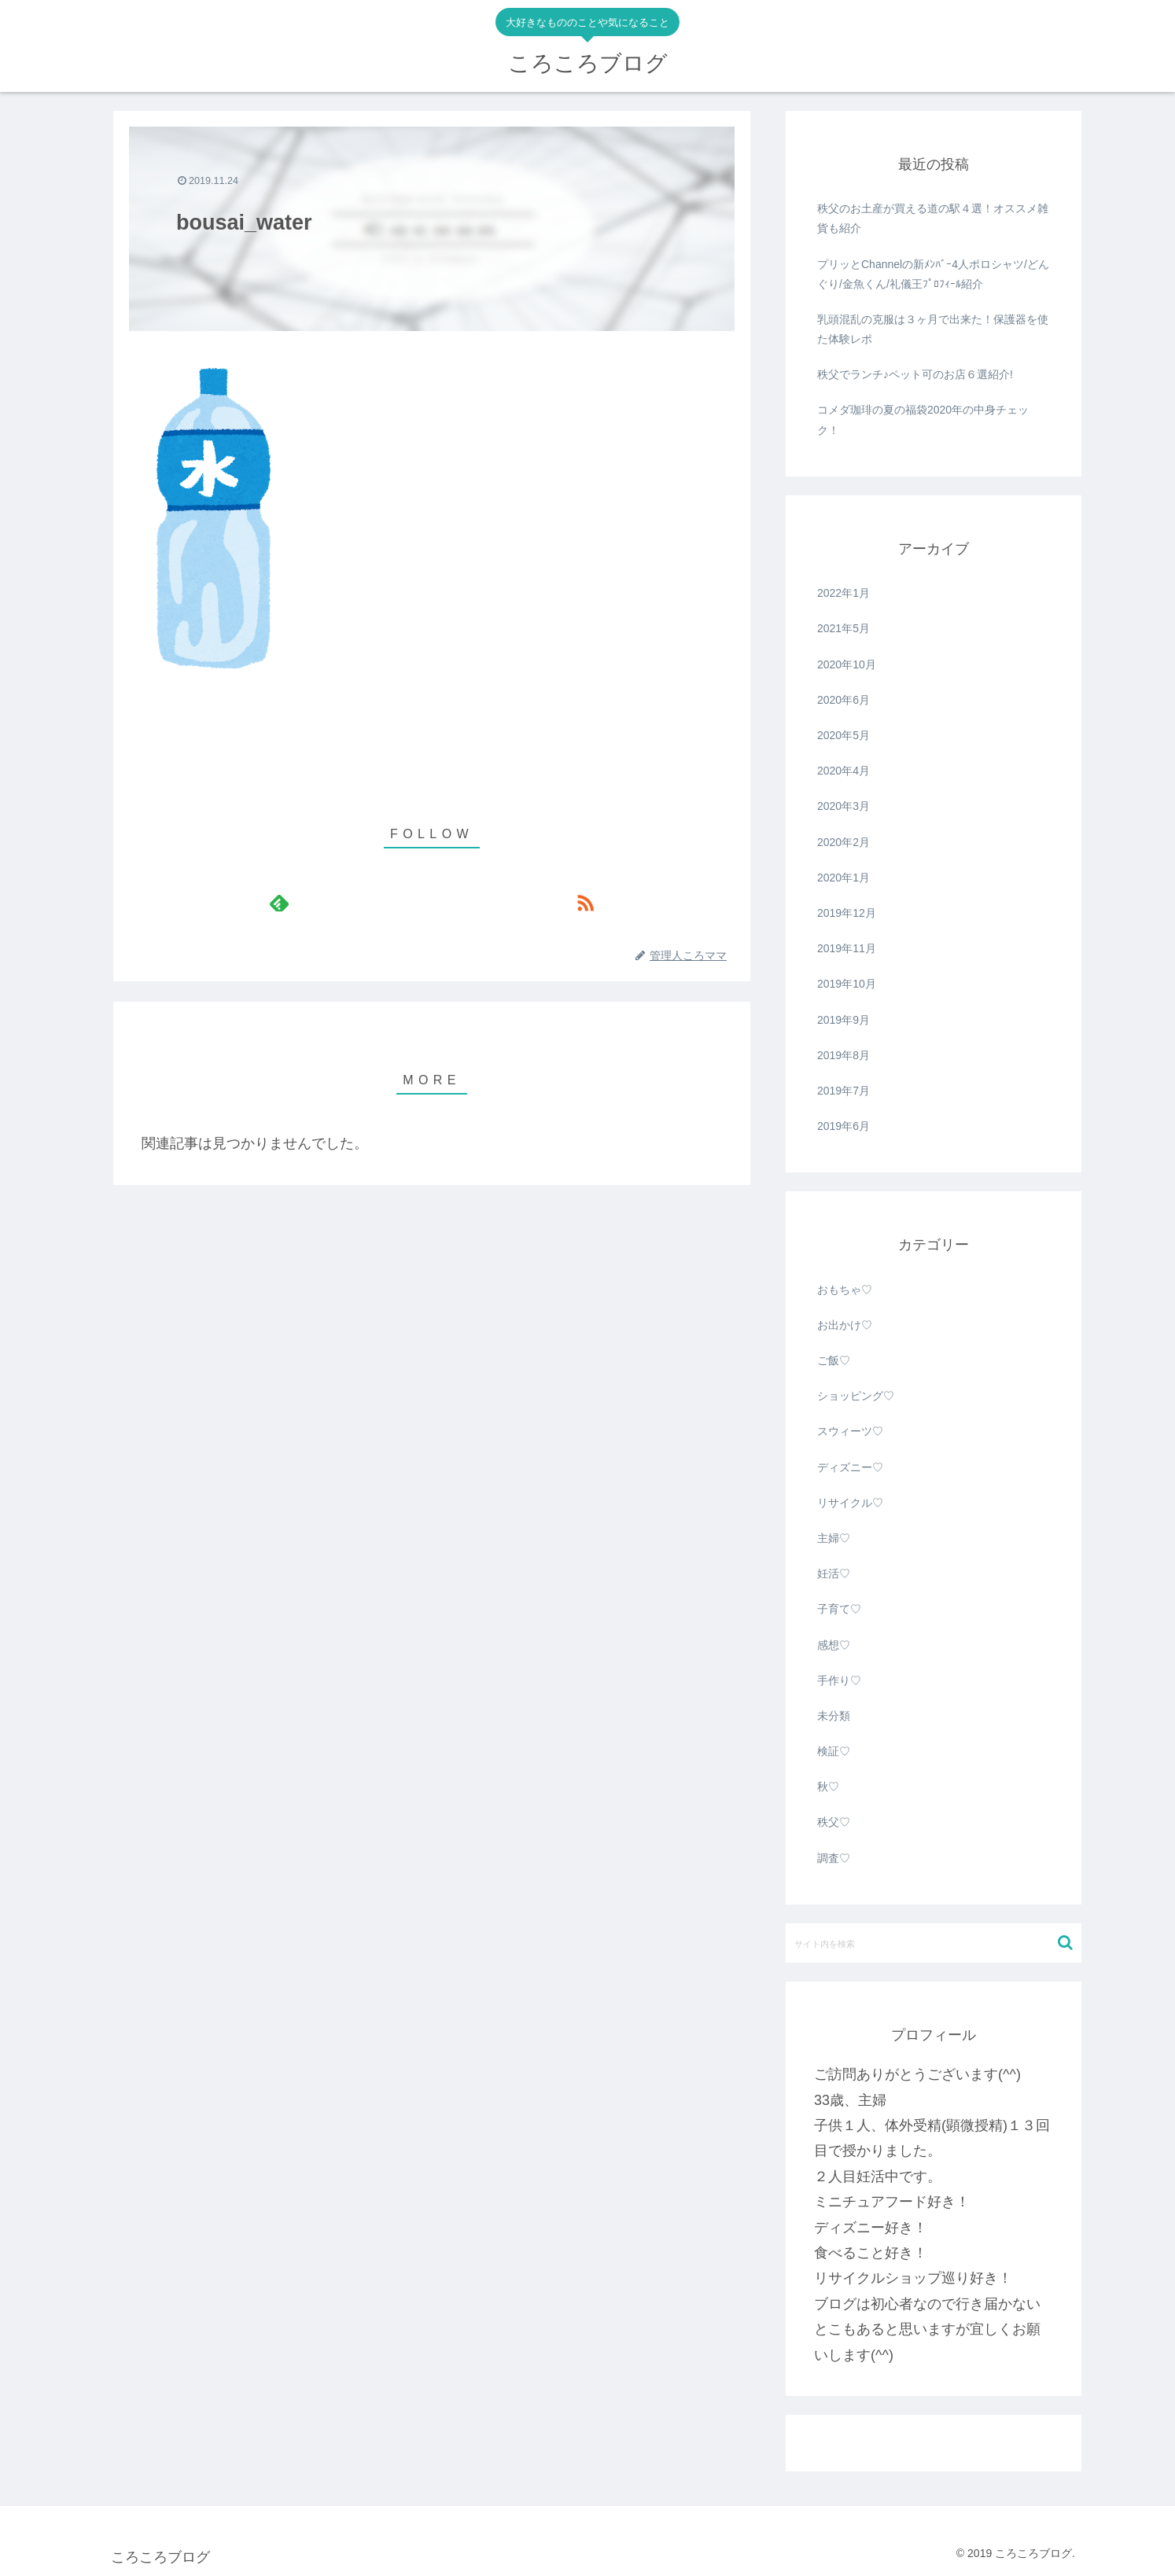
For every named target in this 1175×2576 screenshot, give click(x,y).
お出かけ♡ (844, 1325)
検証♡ (833, 1751)
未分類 (833, 1715)
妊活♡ (833, 1573)
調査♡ (833, 1858)
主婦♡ (833, 1538)
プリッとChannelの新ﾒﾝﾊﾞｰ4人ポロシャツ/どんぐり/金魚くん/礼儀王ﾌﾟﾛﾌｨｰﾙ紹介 (933, 274)
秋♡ (828, 1786)
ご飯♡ (833, 1360)
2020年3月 (843, 806)
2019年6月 (843, 1126)
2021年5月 (843, 628)
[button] (1065, 1943)
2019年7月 (843, 1090)
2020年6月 (843, 700)
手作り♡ (839, 1680)
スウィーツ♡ (850, 1431)
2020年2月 (843, 842)
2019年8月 (843, 1055)
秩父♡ (833, 1822)
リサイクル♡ (850, 1502)
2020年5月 (843, 735)
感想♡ (833, 1645)
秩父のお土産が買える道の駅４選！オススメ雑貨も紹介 (932, 218)
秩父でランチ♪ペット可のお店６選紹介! (915, 374)
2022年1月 (843, 593)
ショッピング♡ (855, 1395)
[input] (933, 1943)
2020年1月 (843, 877)
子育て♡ (839, 1609)
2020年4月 (843, 770)
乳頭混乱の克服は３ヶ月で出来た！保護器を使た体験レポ (932, 329)
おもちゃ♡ (844, 1289)
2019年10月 (846, 983)
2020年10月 (846, 664)
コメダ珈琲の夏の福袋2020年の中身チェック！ (923, 419)
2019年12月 (846, 913)
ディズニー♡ (850, 1467)
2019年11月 (846, 948)
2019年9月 (843, 1020)
